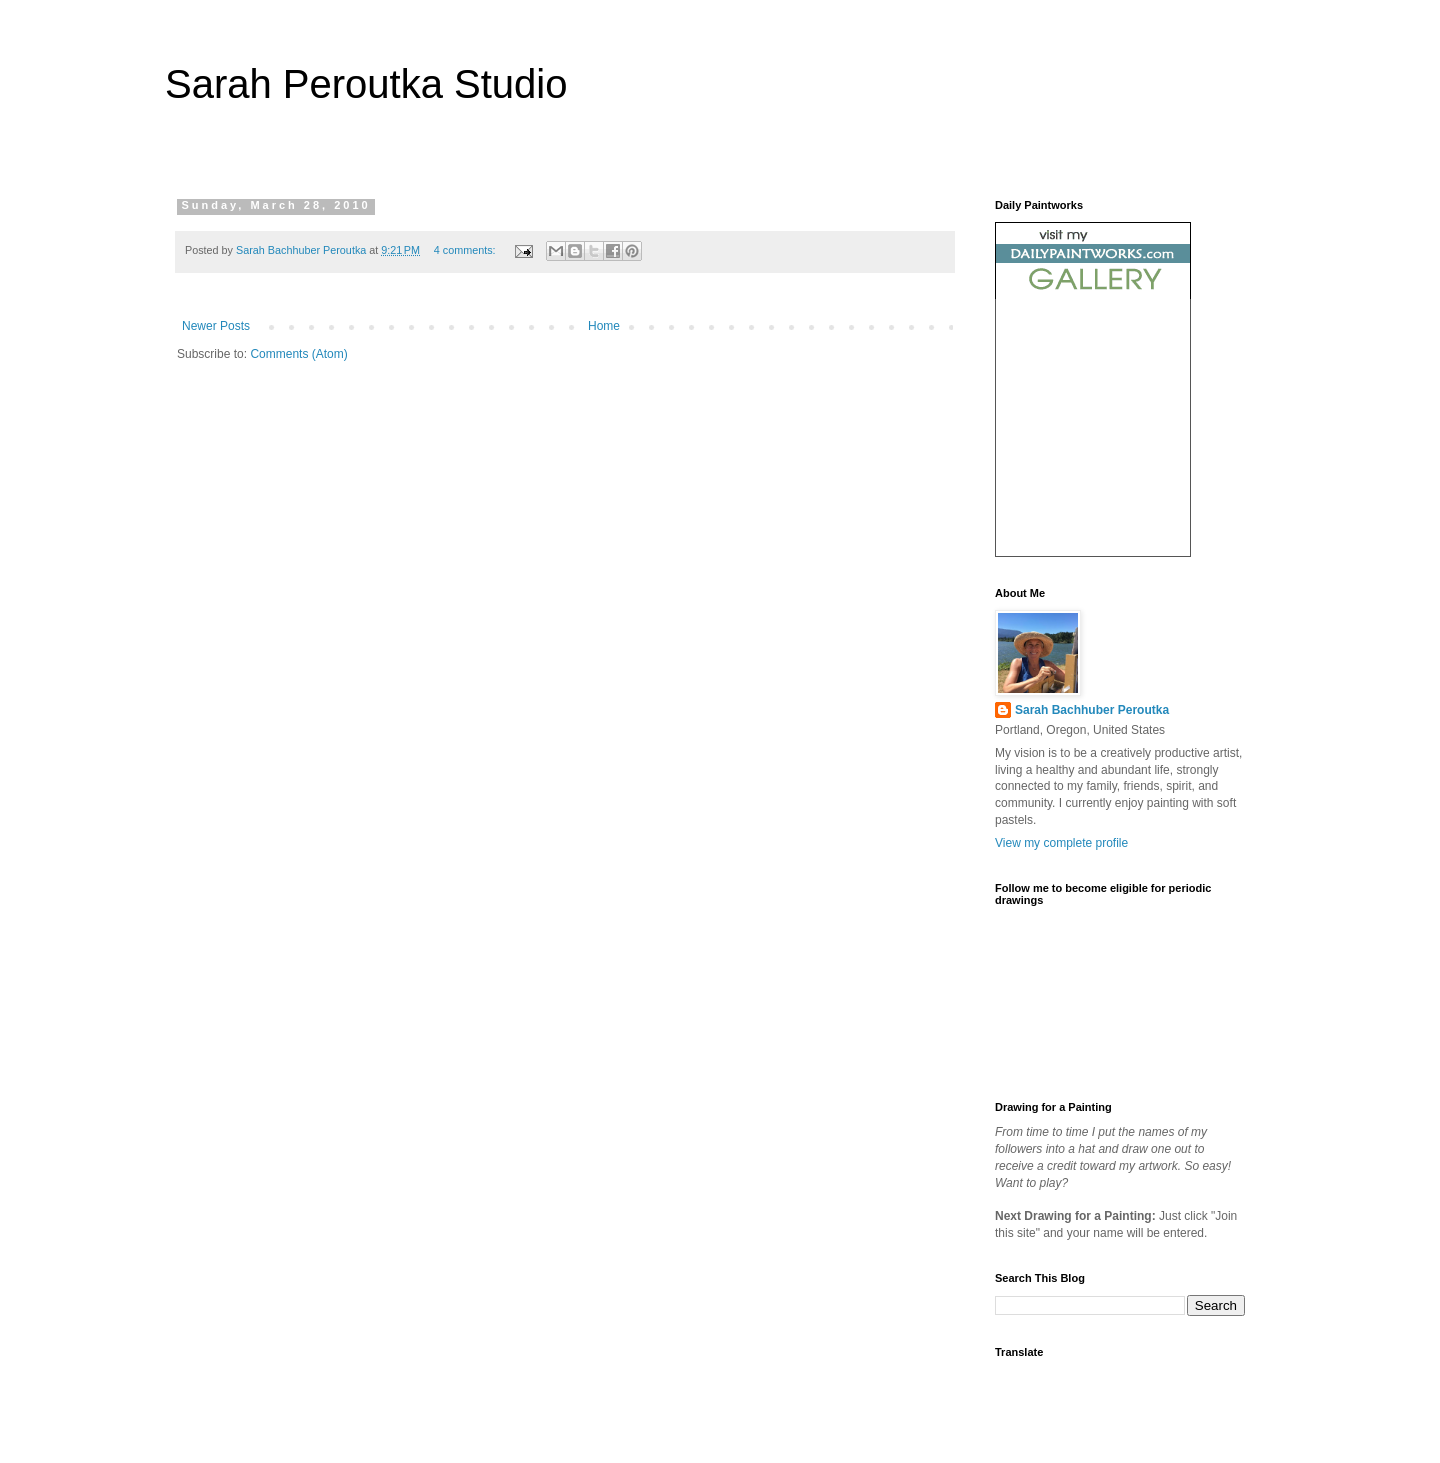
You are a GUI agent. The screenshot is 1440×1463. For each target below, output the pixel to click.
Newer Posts (216, 326)
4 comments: (466, 250)
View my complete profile (1061, 843)
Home (604, 326)
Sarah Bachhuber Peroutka (1092, 710)
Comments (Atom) (298, 354)
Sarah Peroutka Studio (366, 84)
